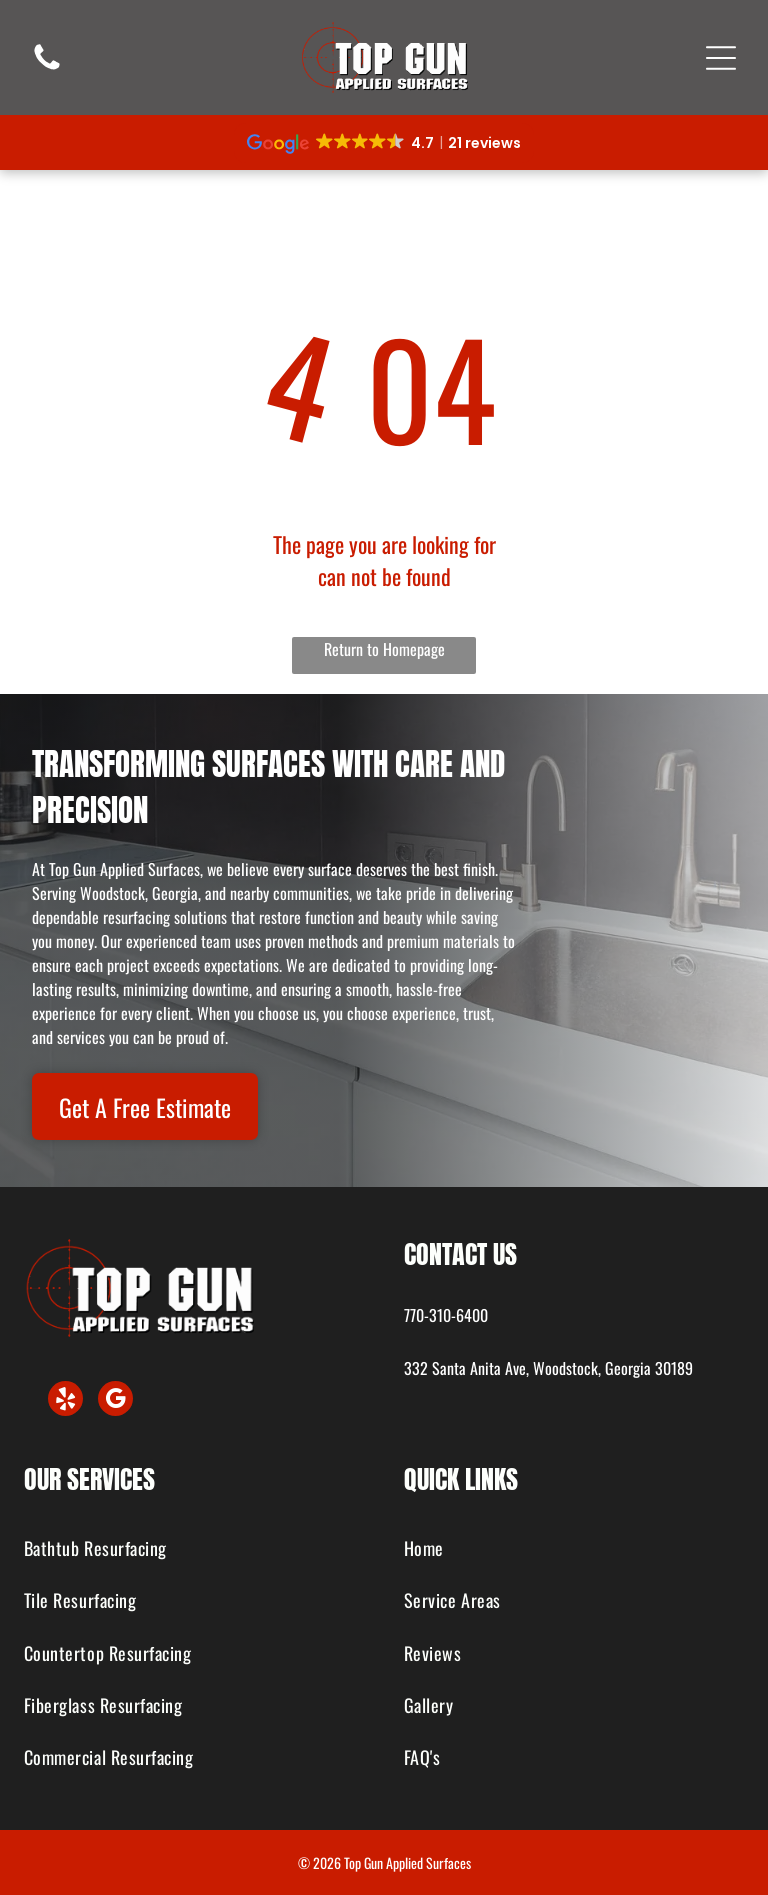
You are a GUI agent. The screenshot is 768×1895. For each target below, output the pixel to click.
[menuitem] (194, 1549)
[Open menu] (721, 58)
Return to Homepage (384, 649)
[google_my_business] (115, 1401)
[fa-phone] (47, 67)
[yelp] (65, 1401)
